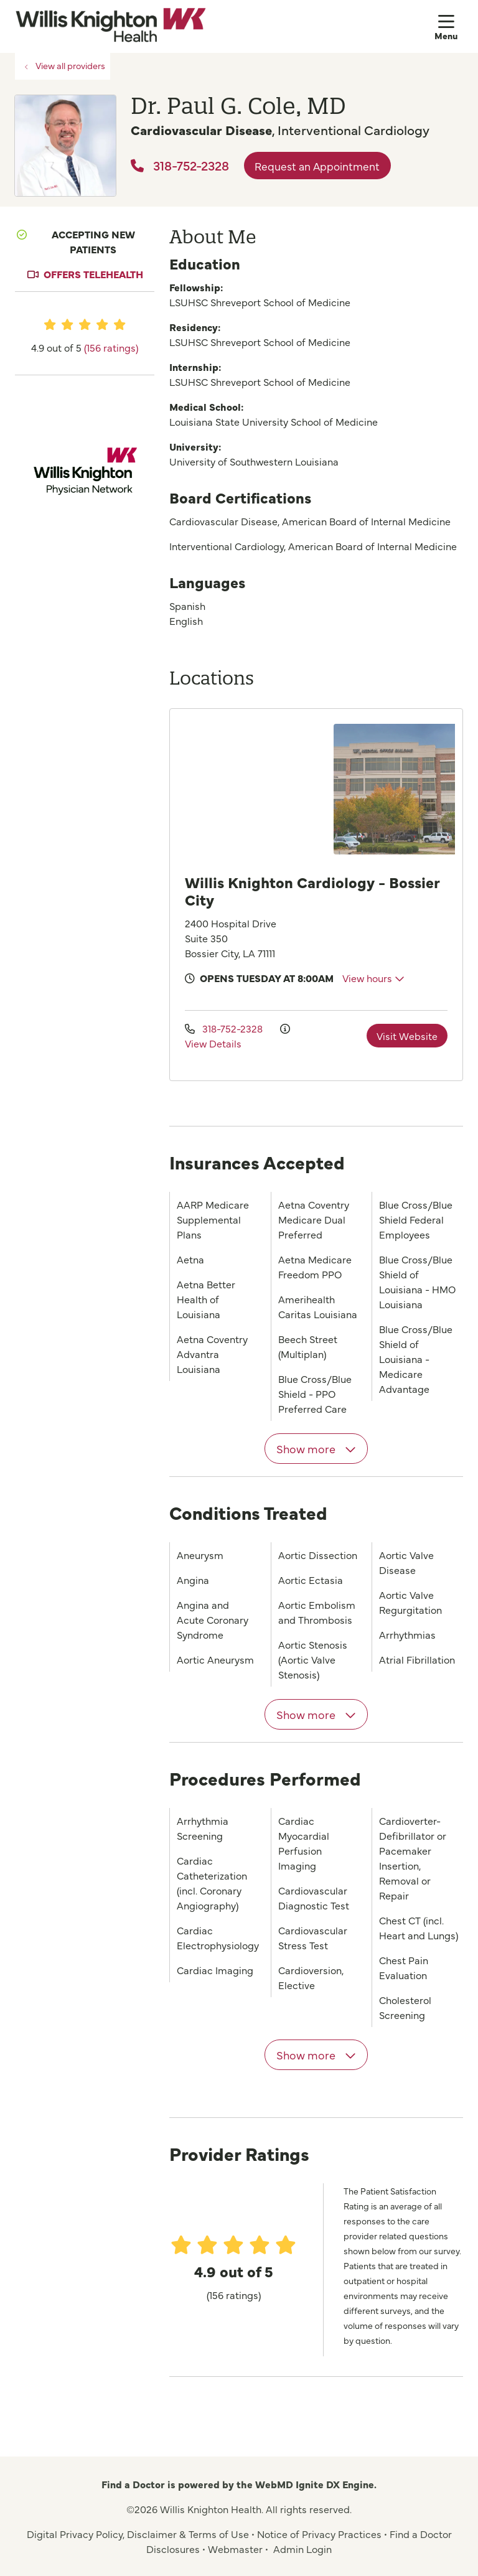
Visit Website (407, 1035)
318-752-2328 (180, 165)
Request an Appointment (317, 166)
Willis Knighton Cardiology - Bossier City (312, 890)
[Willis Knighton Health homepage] (110, 26)
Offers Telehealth (93, 274)
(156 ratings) (111, 347)
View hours (373, 978)
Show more (316, 1448)
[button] (448, 26)
